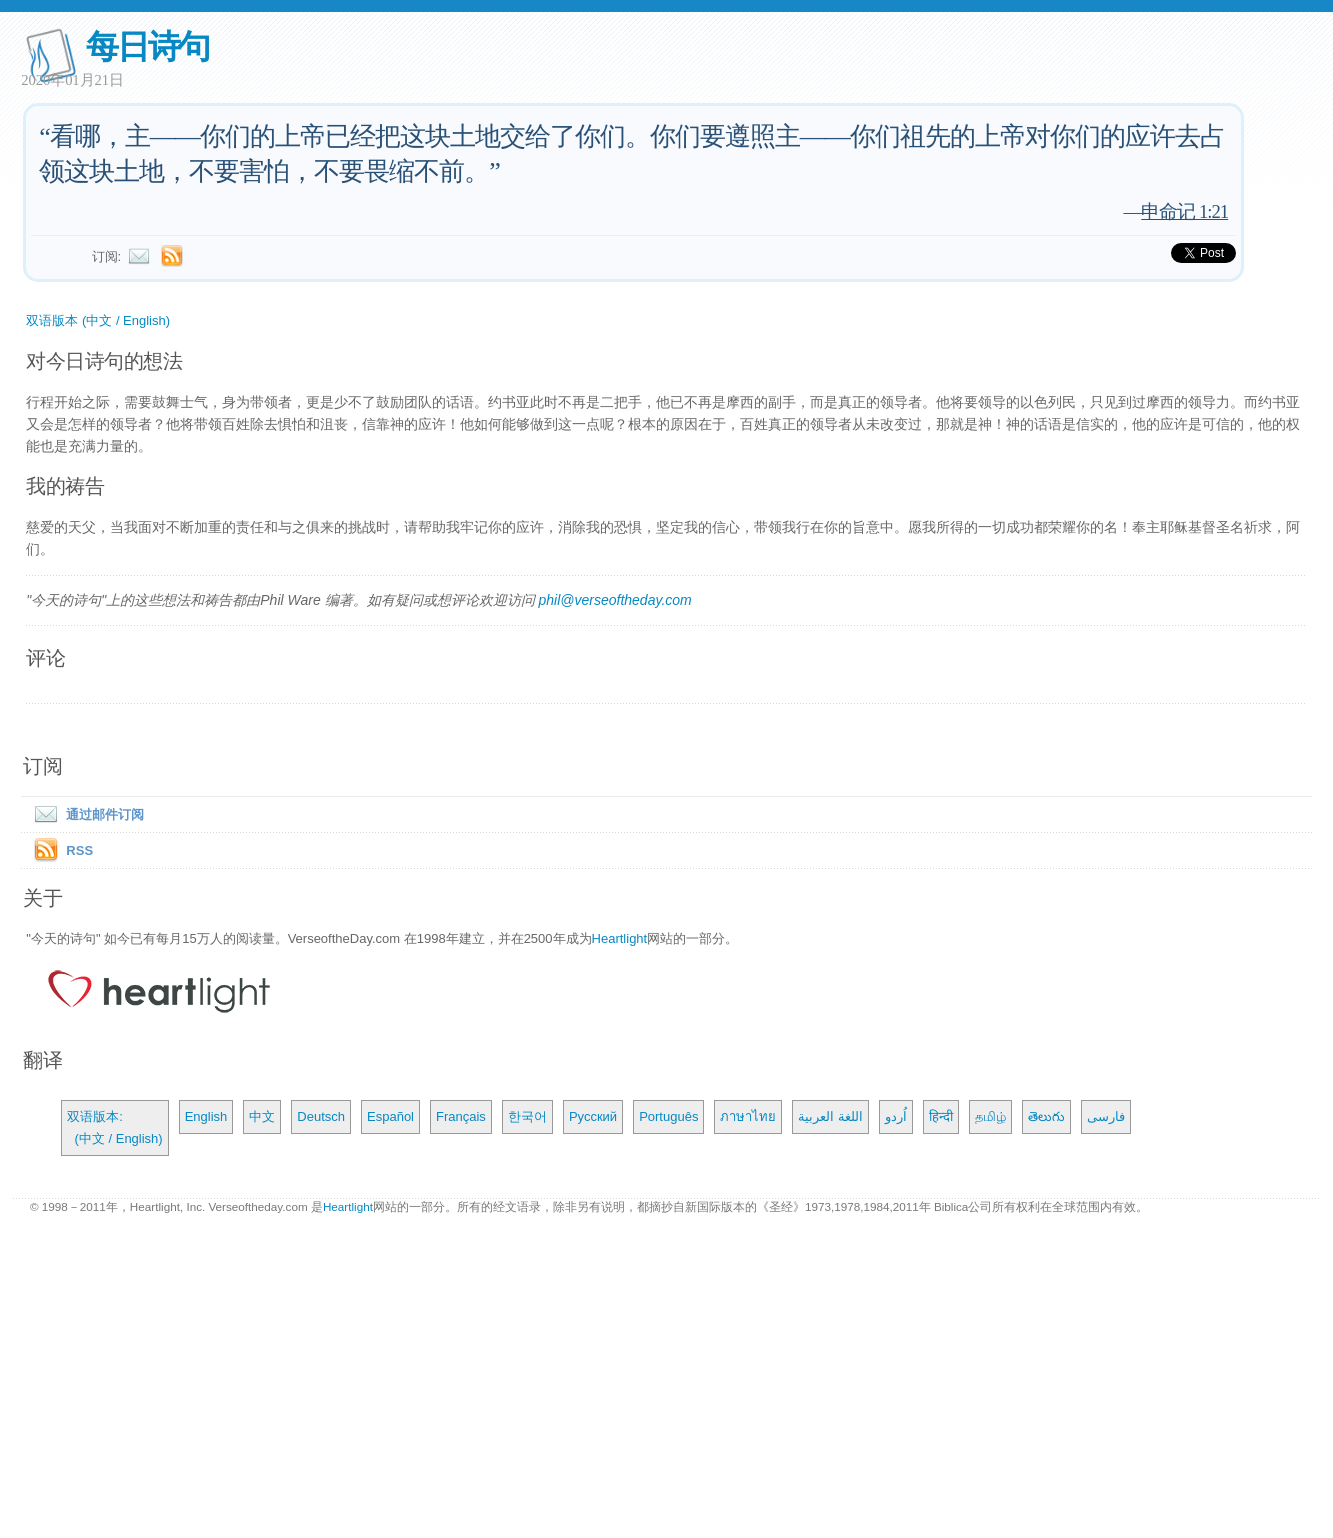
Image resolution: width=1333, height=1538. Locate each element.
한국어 (527, 1116)
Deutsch (321, 1116)
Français (461, 1116)
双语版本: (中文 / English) (114, 1127)
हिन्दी (941, 1116)
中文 (262, 1116)
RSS (79, 850)
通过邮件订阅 (85, 814)
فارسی (1106, 1116)
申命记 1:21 (1184, 211)
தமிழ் (990, 1116)
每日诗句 (147, 46)
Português (668, 1116)
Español (390, 1116)
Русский (593, 1116)
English (206, 1116)
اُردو (896, 1116)
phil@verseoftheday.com (614, 600)
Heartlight (620, 938)
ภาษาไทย (748, 1116)
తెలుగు (1046, 1116)
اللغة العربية (830, 1116)
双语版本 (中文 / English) (98, 320)
